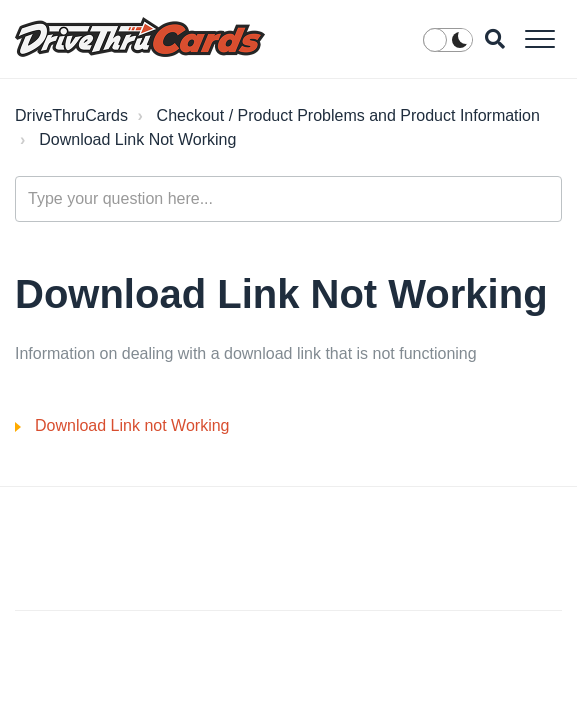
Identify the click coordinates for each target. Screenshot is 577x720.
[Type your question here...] (288, 199)
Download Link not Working (132, 425)
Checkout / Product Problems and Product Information (348, 115)
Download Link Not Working (137, 139)
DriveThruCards (71, 115)
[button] (539, 38)
